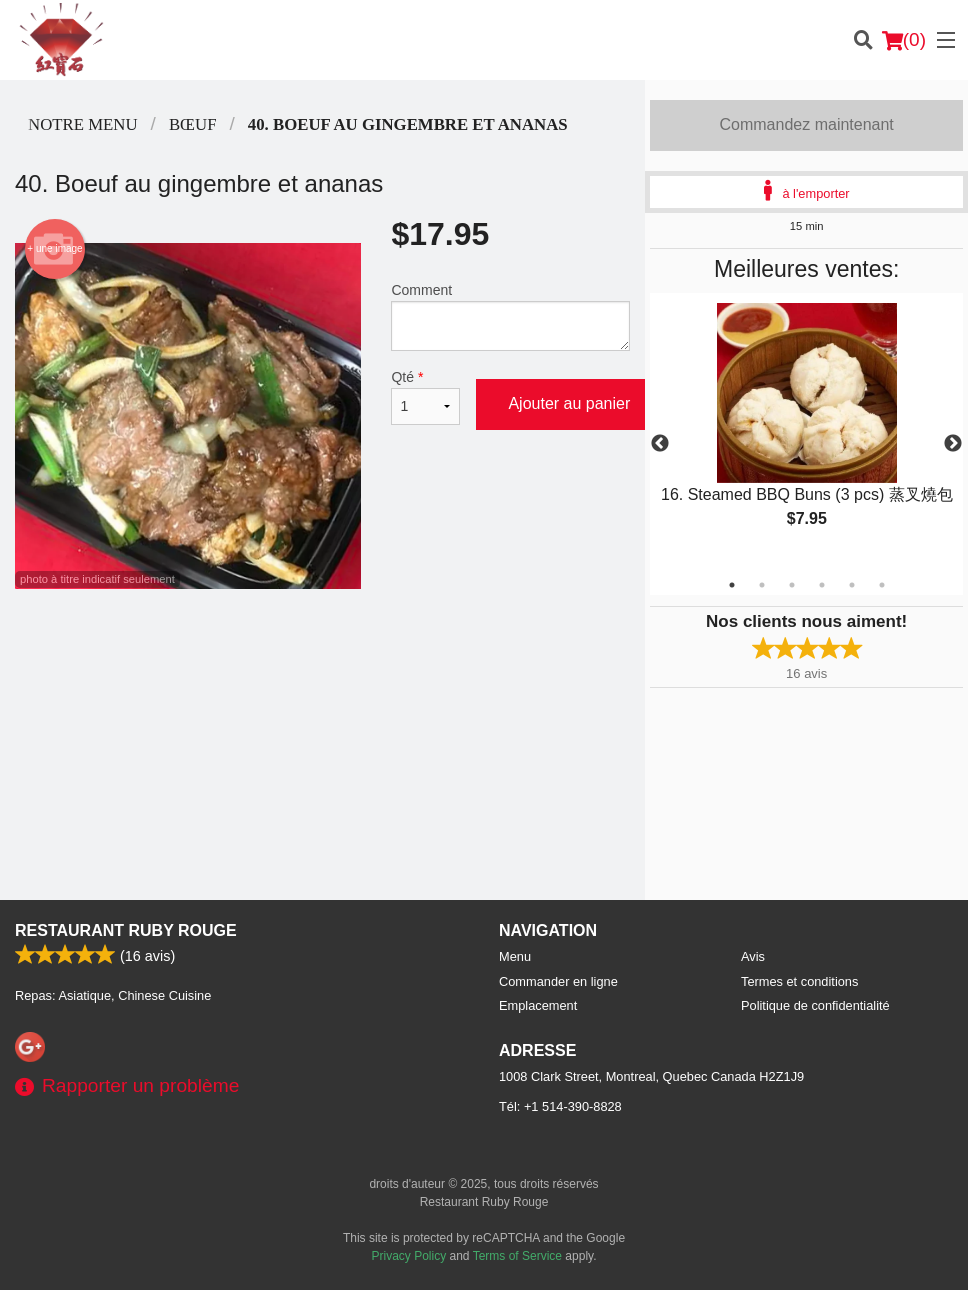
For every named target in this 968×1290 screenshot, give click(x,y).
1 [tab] (732, 585)
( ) (904, 40)
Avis (753, 956)
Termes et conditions (799, 981)
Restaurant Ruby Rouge (126, 930)
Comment (510, 316)
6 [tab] (882, 585)
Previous (660, 444)
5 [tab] (852, 585)
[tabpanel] (806, 432)
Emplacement (538, 1005)
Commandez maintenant (807, 124)
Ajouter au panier (569, 403)
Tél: (560, 1106)
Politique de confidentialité (815, 1005)
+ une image (54, 249)
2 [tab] (762, 585)
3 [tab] (792, 585)
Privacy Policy (409, 1256)
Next (953, 444)
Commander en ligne (558, 981)
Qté (425, 397)
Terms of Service (517, 1256)
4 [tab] (822, 585)
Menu (515, 956)
